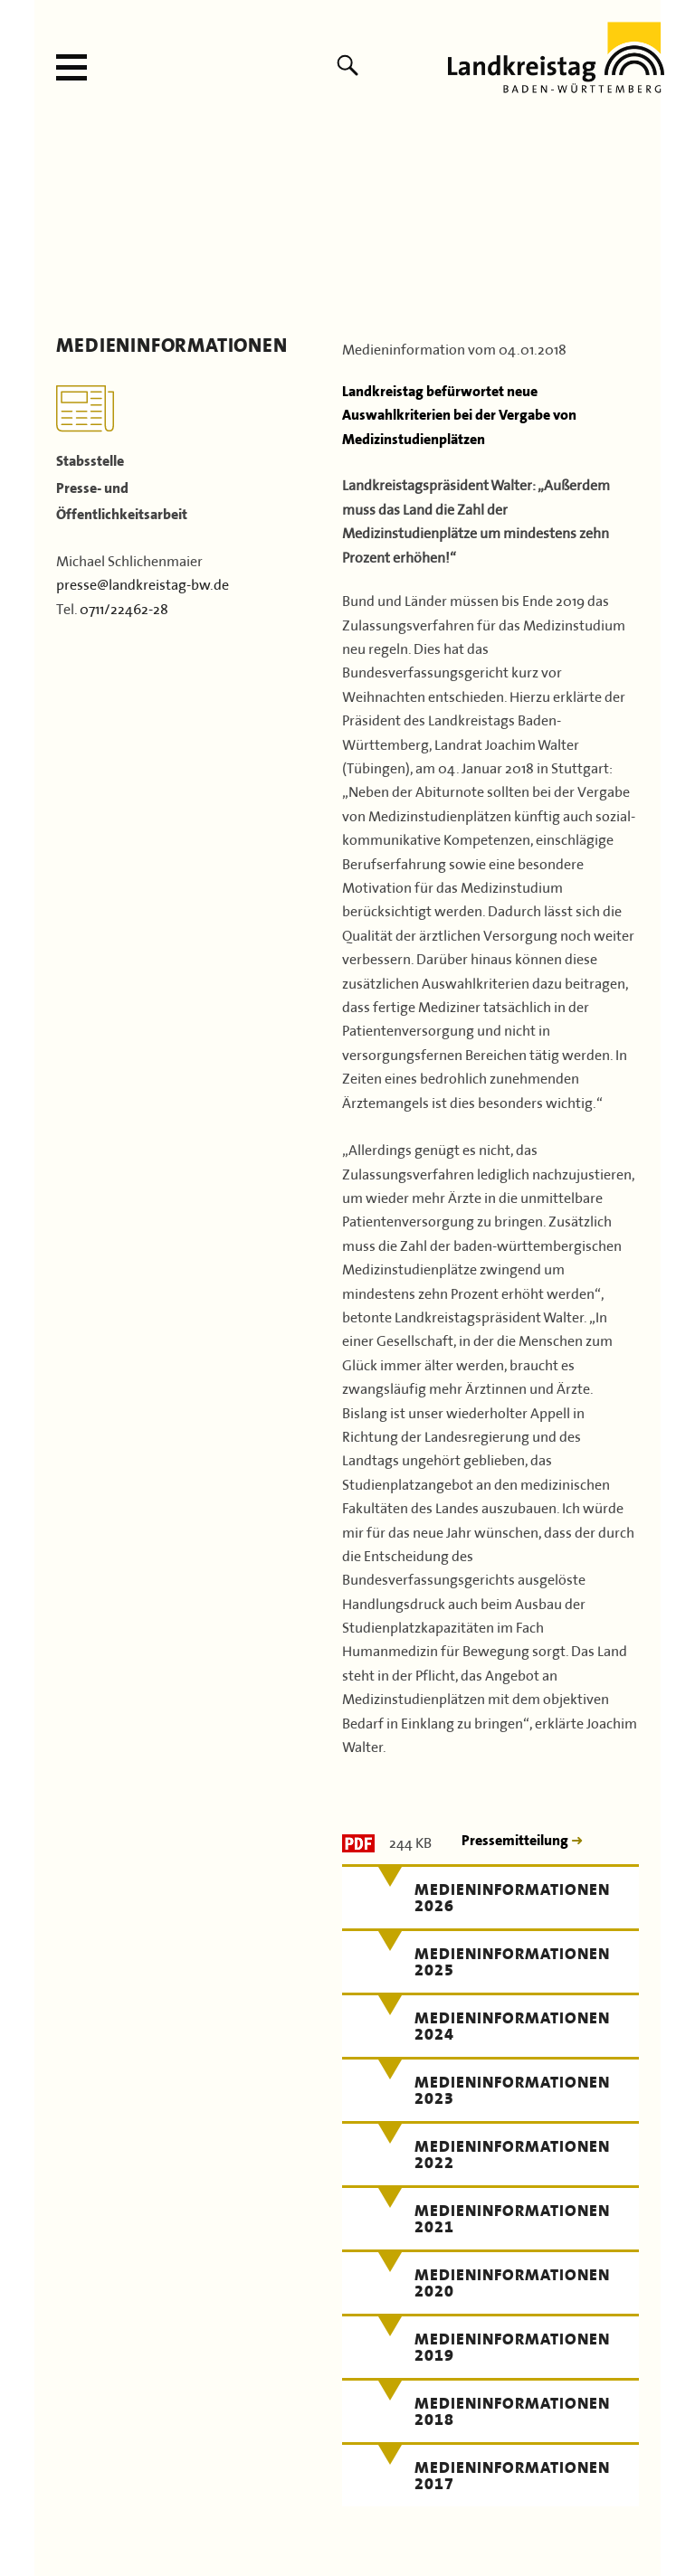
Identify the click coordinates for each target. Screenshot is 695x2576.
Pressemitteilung (516, 1840)
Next (641, 221)
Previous (54, 221)
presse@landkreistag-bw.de (142, 582)
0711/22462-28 (124, 607)
